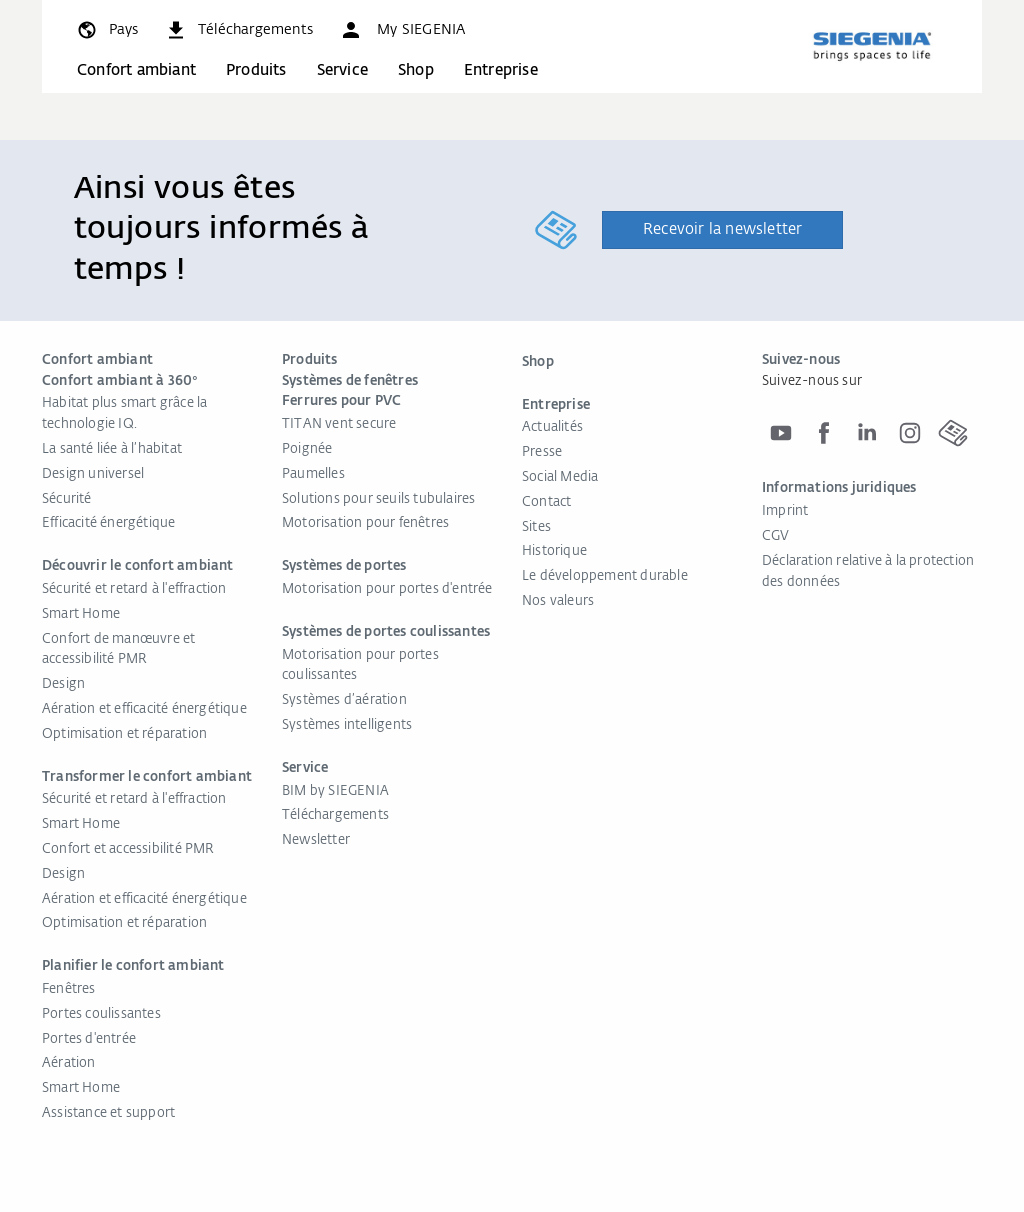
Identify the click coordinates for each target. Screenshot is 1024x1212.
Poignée (307, 449)
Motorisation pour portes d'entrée (387, 589)
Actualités (552, 427)
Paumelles (313, 474)
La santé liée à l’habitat (112, 449)
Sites (536, 527)
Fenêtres (69, 989)
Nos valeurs (558, 601)
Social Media (560, 477)
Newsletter (316, 840)
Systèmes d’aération (344, 700)
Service (342, 70)
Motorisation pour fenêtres (365, 523)
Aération (69, 1063)
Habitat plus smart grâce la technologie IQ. (124, 414)
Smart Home (81, 614)
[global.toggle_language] (106, 30)
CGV (776, 536)
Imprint (785, 511)
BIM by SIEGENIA (335, 791)
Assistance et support (108, 1113)
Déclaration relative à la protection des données (868, 572)
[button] (402, 30)
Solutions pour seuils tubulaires (378, 499)
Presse (542, 452)
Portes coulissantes (101, 1014)
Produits (256, 70)
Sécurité (67, 499)
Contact (546, 502)
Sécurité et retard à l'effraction (134, 589)
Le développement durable (605, 576)
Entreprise (501, 70)
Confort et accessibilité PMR (128, 849)
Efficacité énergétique (108, 523)
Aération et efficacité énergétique (144, 709)
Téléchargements (335, 815)
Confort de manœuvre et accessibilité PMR (118, 650)
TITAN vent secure (339, 424)
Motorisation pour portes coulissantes (360, 666)
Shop (416, 70)
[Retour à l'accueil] (872, 46)
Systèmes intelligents (347, 725)
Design (63, 684)
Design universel (93, 474)
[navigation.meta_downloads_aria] (238, 30)
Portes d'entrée (89, 1039)
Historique (554, 551)
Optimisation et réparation (124, 734)
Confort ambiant (136, 70)
